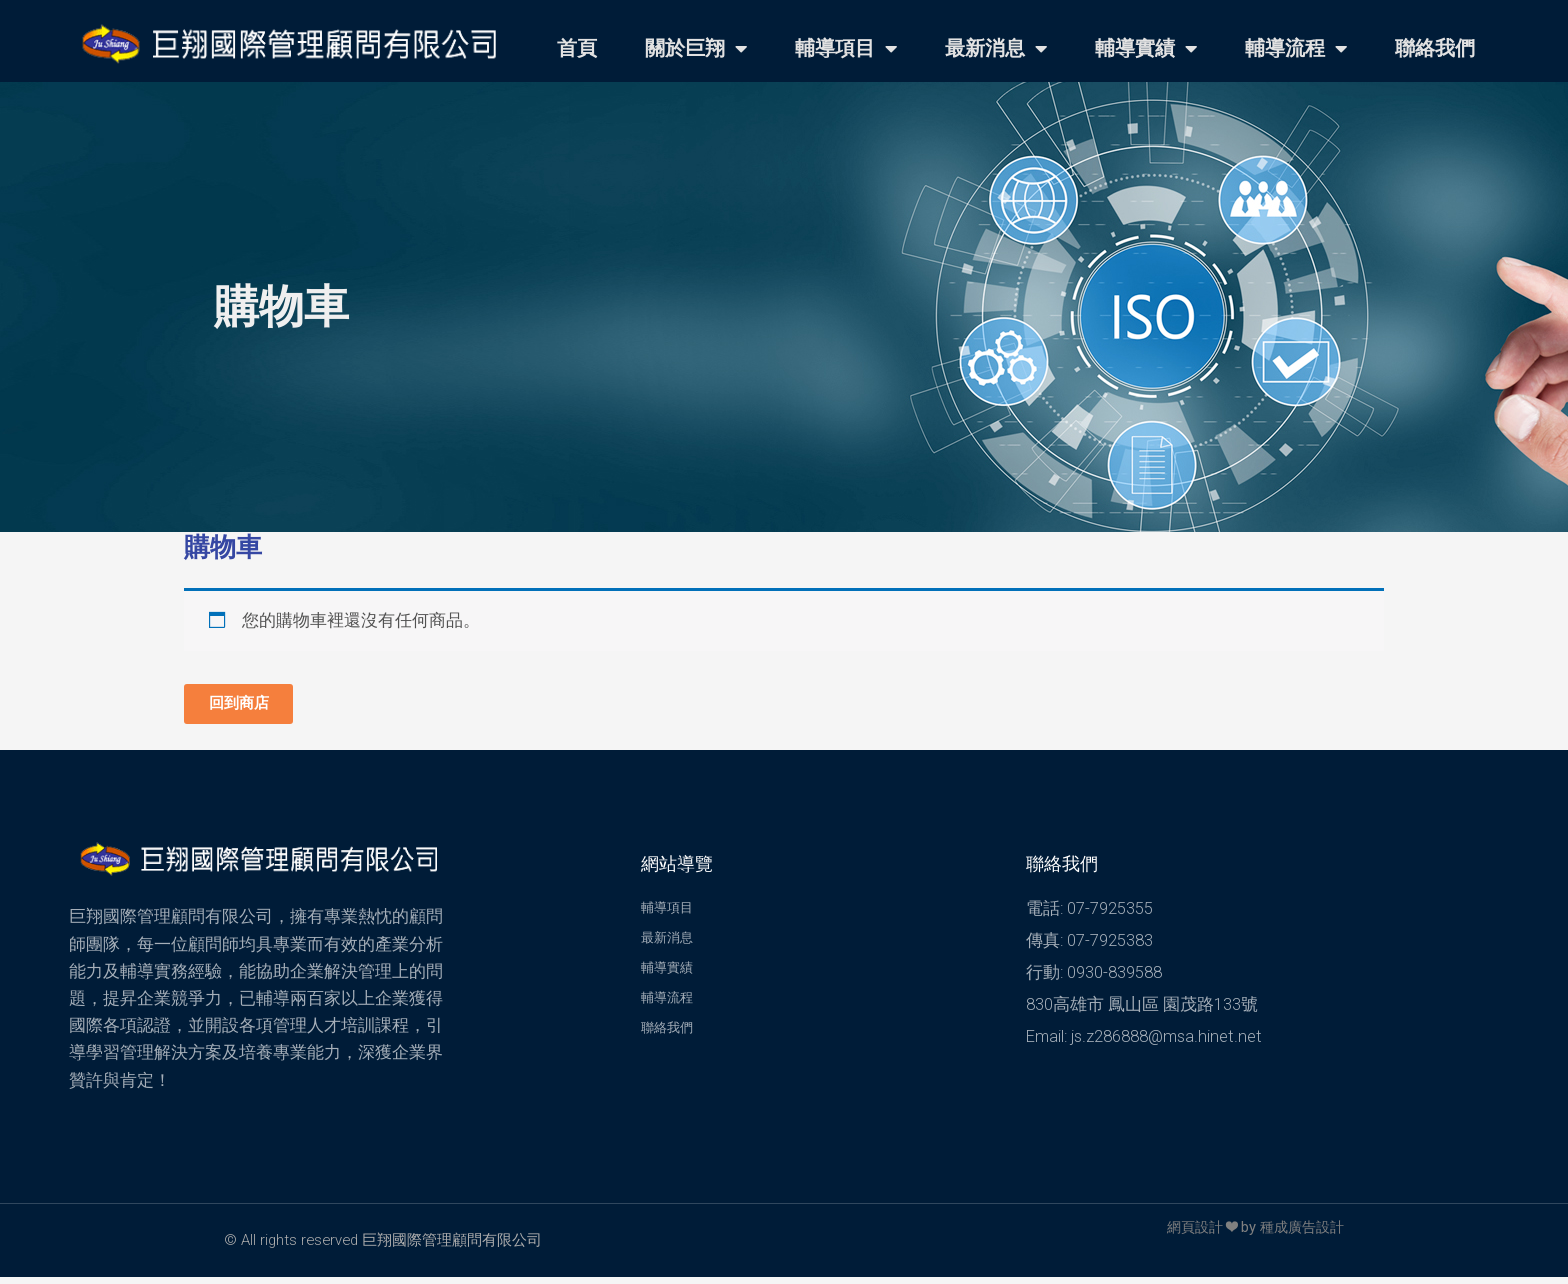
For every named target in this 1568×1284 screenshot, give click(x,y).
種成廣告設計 (1299, 1234)
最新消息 (996, 49)
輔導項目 (846, 49)
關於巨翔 (696, 49)
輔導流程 (1296, 49)
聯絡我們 (1435, 48)
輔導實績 (1146, 49)
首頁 (577, 48)
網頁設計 (1187, 1234)
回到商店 (248, 706)
